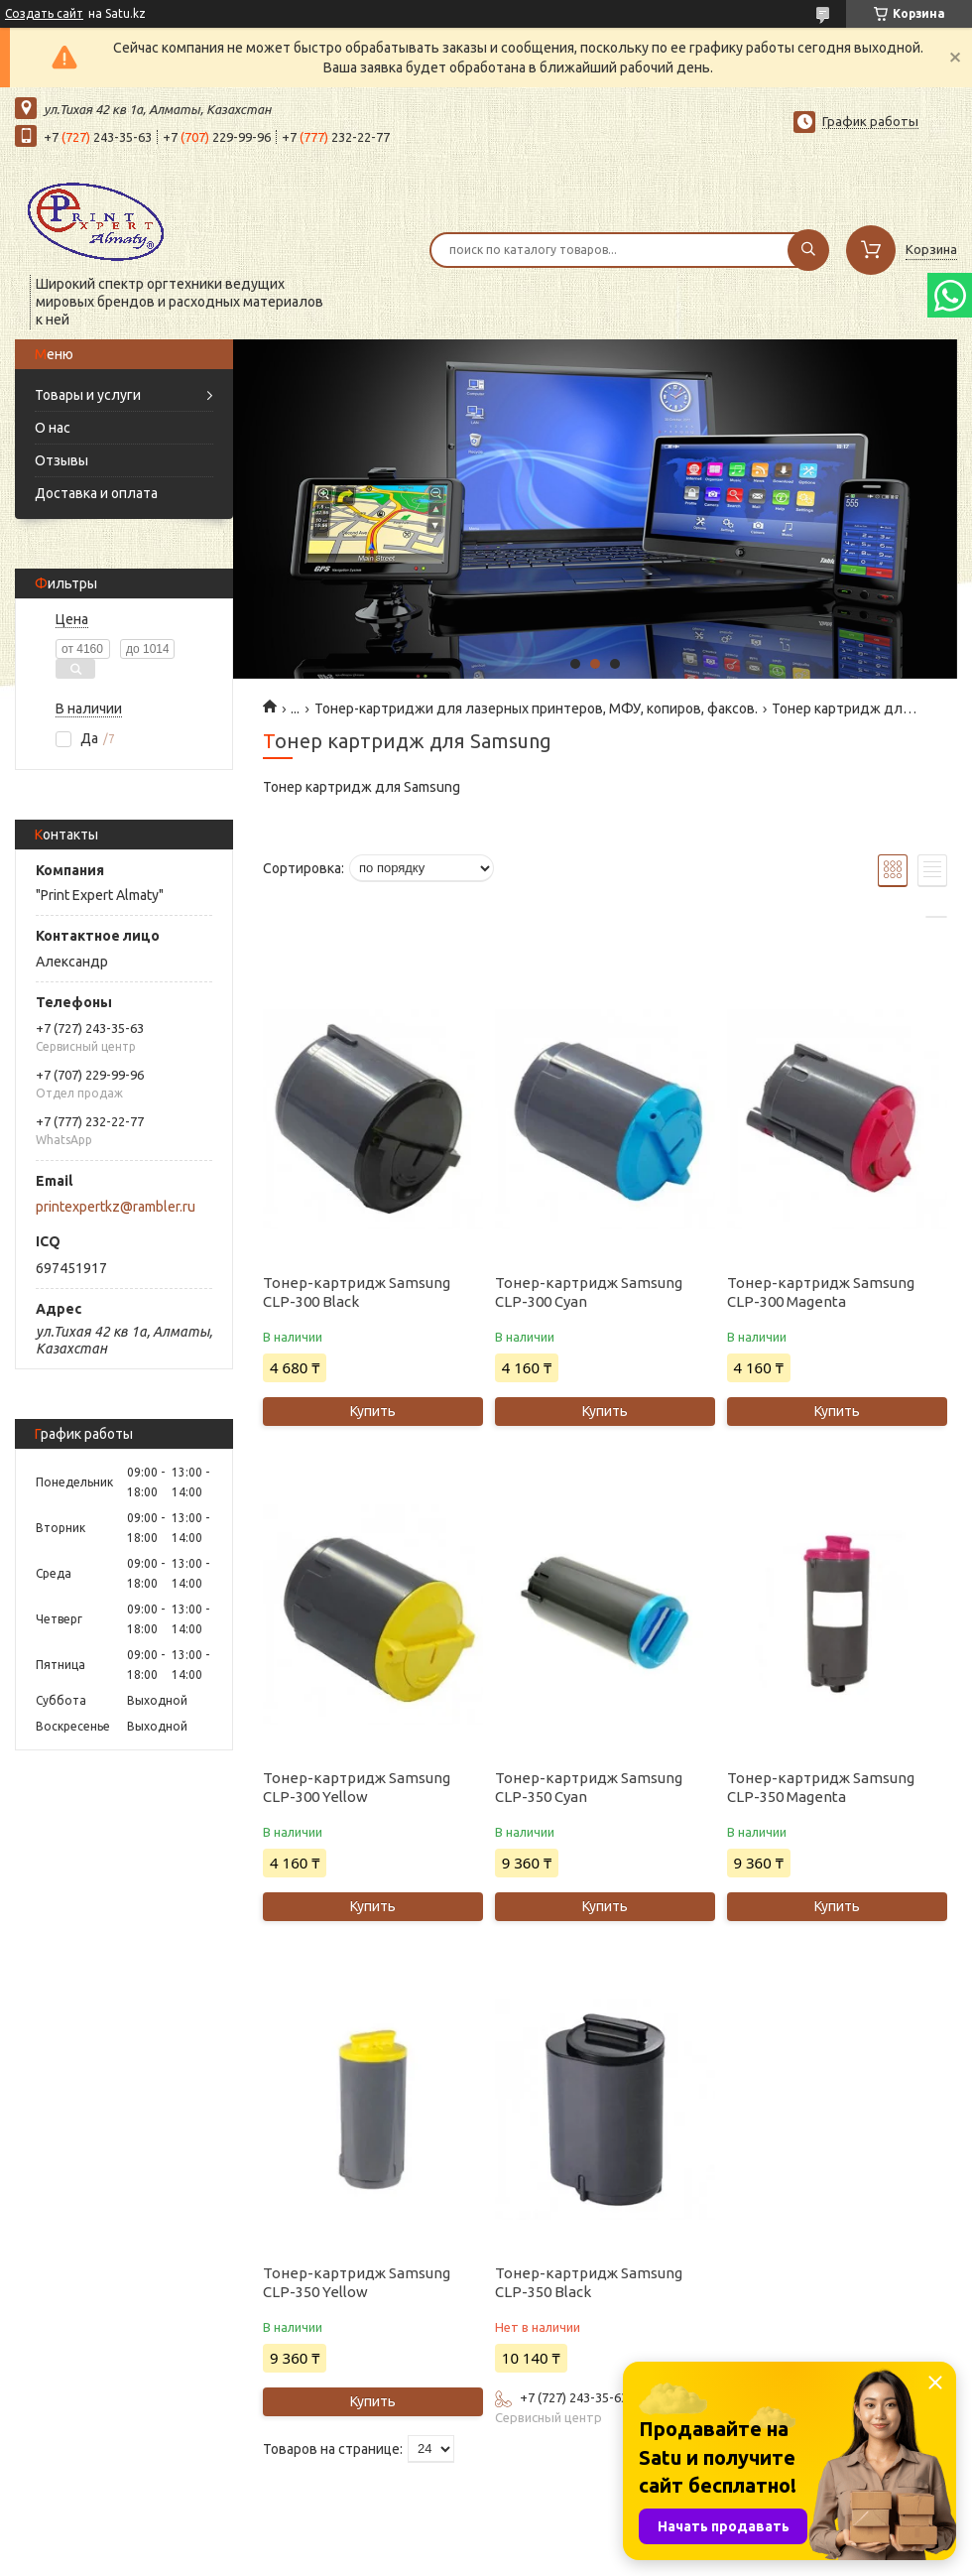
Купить (373, 1411)
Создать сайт (44, 13)
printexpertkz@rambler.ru (115, 1207)
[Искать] (808, 250)
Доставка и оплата (96, 493)
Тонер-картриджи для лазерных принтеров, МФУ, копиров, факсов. (536, 708)
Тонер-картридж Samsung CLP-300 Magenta (820, 1292)
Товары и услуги (88, 395)
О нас (52, 428)
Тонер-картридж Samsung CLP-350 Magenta (820, 1787)
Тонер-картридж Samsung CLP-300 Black (356, 1292)
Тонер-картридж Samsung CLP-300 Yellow (356, 1787)
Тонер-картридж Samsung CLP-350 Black (588, 2282)
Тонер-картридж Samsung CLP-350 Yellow (356, 2282)
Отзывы (61, 460)
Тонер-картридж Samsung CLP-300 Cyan (588, 1292)
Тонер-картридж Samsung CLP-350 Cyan (588, 1787)
